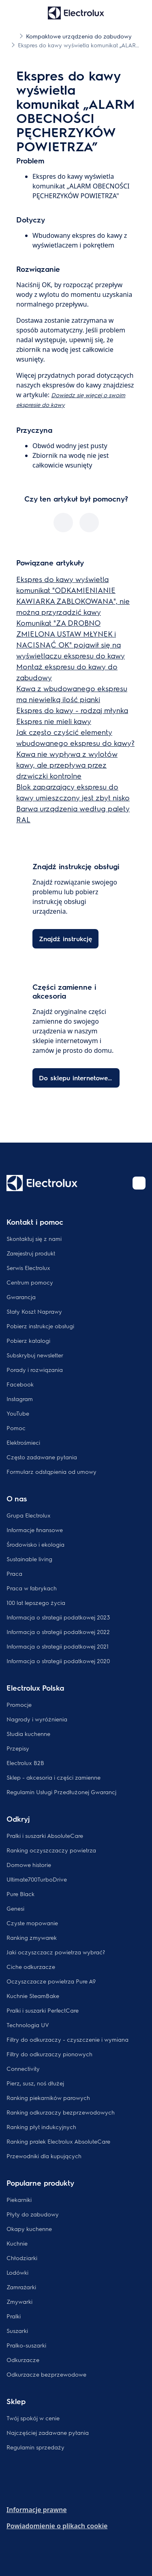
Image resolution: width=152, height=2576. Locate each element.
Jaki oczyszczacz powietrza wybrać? (55, 1952)
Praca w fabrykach (31, 1588)
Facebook (20, 1384)
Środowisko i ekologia (35, 1544)
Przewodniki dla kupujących (43, 2155)
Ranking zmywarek (31, 1937)
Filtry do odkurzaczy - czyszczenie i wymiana (67, 2039)
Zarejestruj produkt (30, 1253)
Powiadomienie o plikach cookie (56, 2525)
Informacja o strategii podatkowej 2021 (57, 1646)
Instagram (19, 1398)
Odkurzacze (22, 2359)
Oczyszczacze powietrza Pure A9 (51, 1981)
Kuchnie (17, 2243)
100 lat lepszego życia (35, 1602)
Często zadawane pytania (41, 1457)
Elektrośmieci (23, 1442)
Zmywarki (19, 2301)
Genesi (15, 1908)
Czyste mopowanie (32, 1922)
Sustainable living (29, 1558)
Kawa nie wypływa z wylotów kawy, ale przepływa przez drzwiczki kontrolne (67, 764)
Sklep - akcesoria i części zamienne (53, 1777)
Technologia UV (27, 2024)
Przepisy (17, 1748)
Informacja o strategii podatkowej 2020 (58, 1660)
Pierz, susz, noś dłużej (35, 2083)
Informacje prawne (36, 2509)
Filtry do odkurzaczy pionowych (49, 2053)
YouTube (17, 1413)
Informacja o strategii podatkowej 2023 (58, 1617)
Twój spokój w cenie (33, 2417)
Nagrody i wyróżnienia (36, 1719)
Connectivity (23, 2068)
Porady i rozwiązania (34, 1369)
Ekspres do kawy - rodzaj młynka (72, 710)
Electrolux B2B (25, 1762)
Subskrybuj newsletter (34, 1355)
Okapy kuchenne (29, 2228)
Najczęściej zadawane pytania (47, 2432)
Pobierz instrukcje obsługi (40, 1325)
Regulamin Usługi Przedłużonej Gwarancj (61, 1791)
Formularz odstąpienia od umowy (51, 1471)
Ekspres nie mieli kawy (53, 721)
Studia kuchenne (28, 1733)
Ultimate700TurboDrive (36, 1879)
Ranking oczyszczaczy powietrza (51, 1850)
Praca (14, 1573)
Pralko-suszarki (26, 2345)
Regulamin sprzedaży (35, 2447)
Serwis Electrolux (28, 1267)
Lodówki (17, 2272)
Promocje (19, 1704)
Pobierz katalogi (28, 1340)
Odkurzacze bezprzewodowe (46, 2374)
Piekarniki (19, 2199)
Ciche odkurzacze (30, 1966)
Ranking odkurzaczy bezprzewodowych (60, 2112)
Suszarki (17, 2330)
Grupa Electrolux (28, 1515)
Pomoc (16, 1427)
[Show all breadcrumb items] (13, 35)
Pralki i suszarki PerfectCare (42, 2010)
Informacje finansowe (34, 1529)
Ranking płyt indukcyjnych (41, 2126)
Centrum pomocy (29, 1282)
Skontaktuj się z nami (34, 1238)
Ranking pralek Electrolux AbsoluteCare (58, 2141)
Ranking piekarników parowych (48, 2097)
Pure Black (20, 1893)
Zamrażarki (21, 2286)
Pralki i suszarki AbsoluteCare (44, 1835)
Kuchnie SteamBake (32, 1995)
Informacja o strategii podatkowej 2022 (58, 1631)
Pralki (13, 2316)
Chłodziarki (21, 2257)
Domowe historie (28, 1864)
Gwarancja (21, 1296)
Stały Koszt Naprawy (34, 1311)
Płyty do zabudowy (32, 2214)
